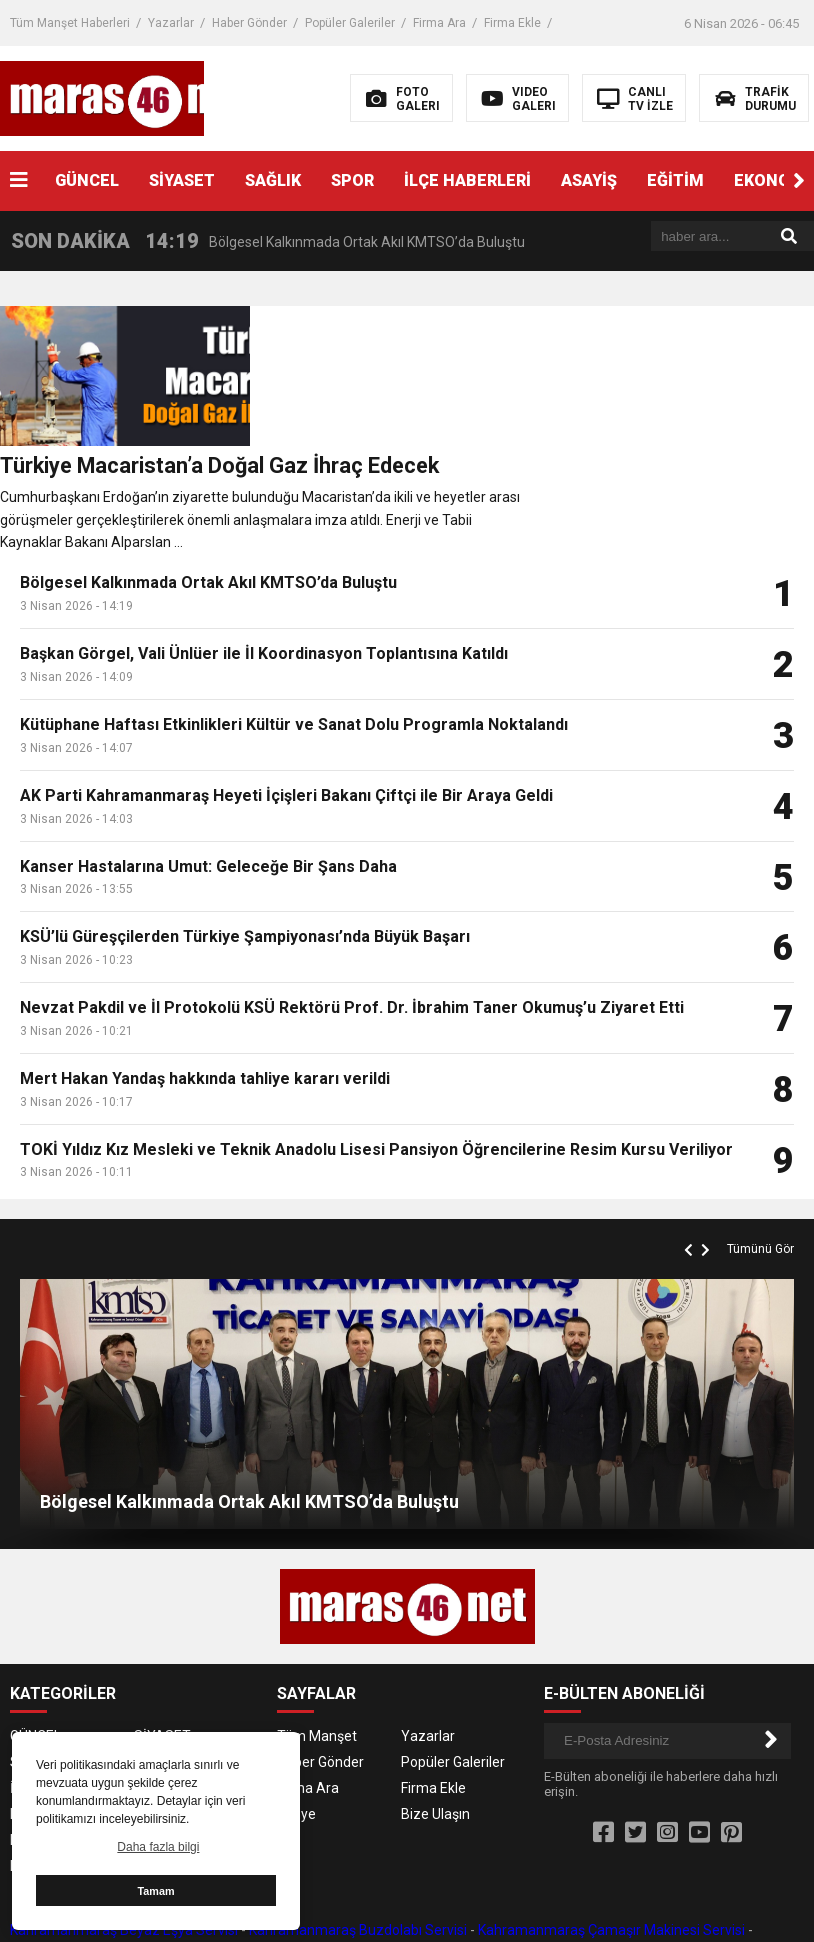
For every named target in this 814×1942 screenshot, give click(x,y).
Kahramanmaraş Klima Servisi (375, 1845)
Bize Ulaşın (435, 1707)
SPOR (352, 180)
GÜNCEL (87, 180)
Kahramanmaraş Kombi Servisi (578, 1845)
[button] (799, 181)
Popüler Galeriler (350, 23)
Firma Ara (439, 23)
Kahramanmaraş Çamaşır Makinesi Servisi (611, 1823)
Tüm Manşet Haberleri (70, 23)
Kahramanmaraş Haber (716, 1911)
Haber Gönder (249, 23)
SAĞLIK (273, 180)
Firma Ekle (512, 23)
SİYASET (182, 180)
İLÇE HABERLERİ (467, 180)
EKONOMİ (164, 1707)
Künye (296, 1707)
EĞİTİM (675, 180)
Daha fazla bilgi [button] (158, 1847)
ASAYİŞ (589, 180)
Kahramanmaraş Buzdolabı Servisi (358, 1823)
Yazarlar (171, 23)
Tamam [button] (155, 1891)
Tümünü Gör (760, 1142)
